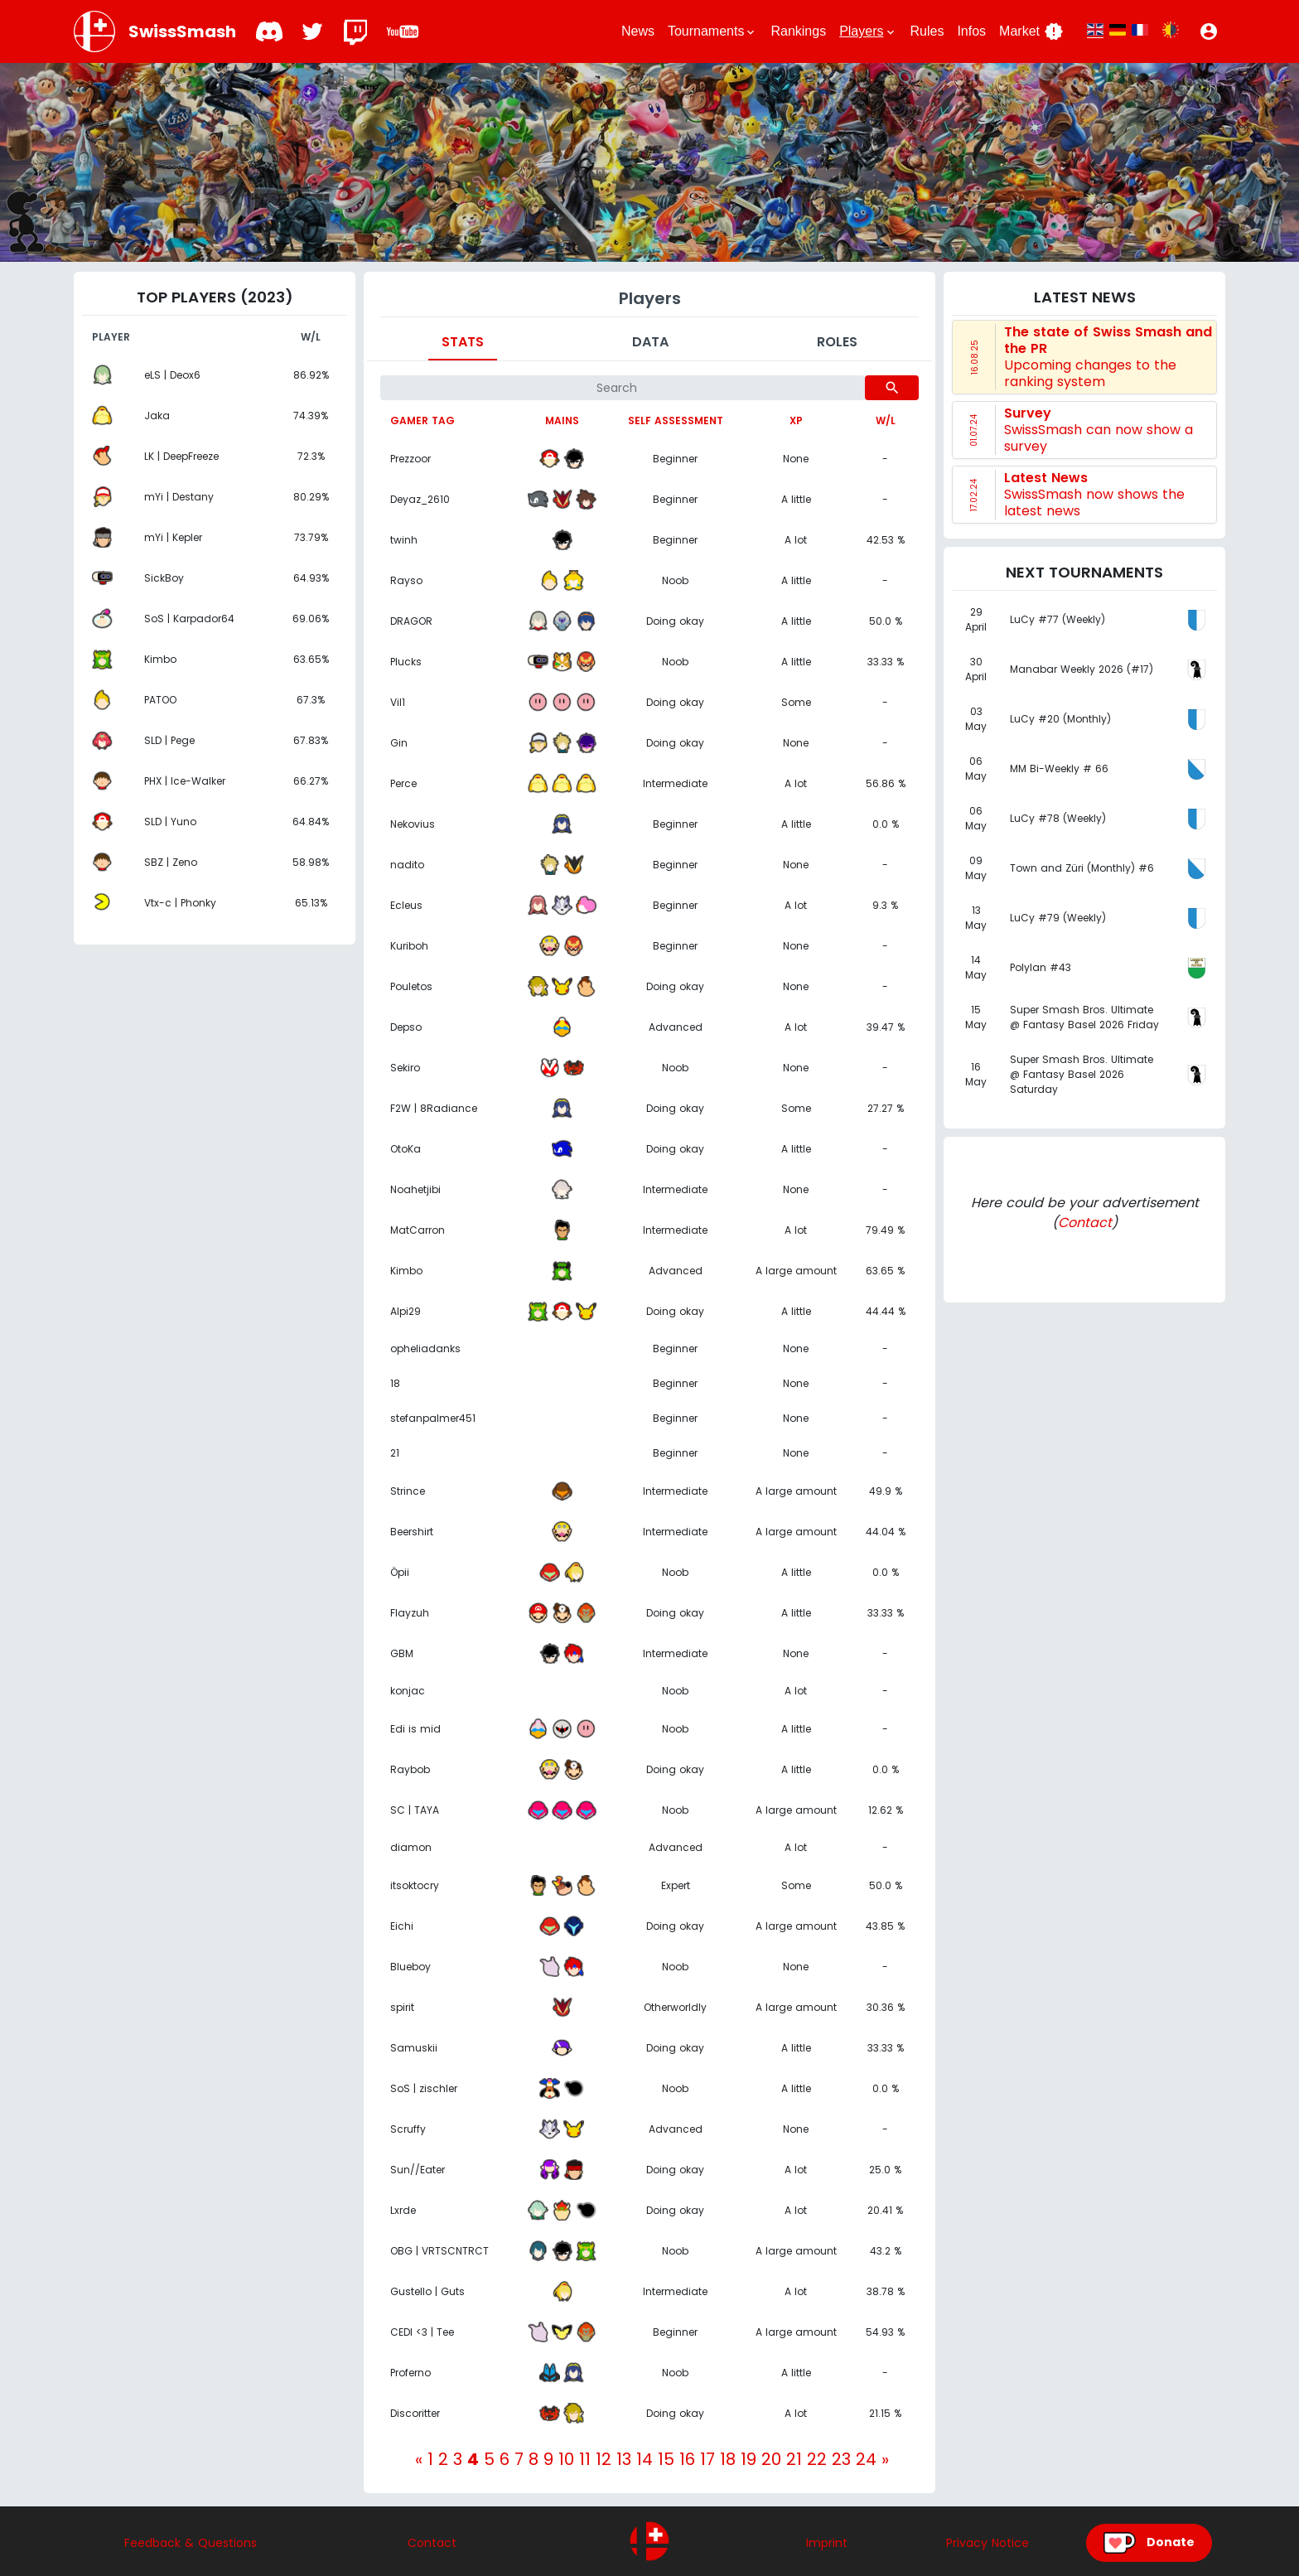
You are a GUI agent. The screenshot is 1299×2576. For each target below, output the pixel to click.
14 (644, 2459)
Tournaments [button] (713, 31)
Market (1031, 31)
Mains (562, 420)
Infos (971, 31)
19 (748, 2459)
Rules (927, 31)
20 (771, 2459)
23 (841, 2459)
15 (666, 2459)
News (637, 31)
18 (728, 2459)
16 (687, 2459)
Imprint (826, 2543)
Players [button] (867, 31)
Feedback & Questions (190, 2543)
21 (794, 2459)
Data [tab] (650, 341)
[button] (1208, 31)
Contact (1085, 1222)
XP (796, 420)
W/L (886, 420)
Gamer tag (422, 420)
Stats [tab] (463, 341)
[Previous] (419, 2459)
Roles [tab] (837, 341)
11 (585, 2459)
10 (566, 2459)
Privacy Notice (987, 2543)
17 (707, 2459)
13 (623, 2459)
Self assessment (675, 420)
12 (603, 2459)
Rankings (798, 31)
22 (817, 2459)
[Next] (885, 2459)
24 (866, 2459)
